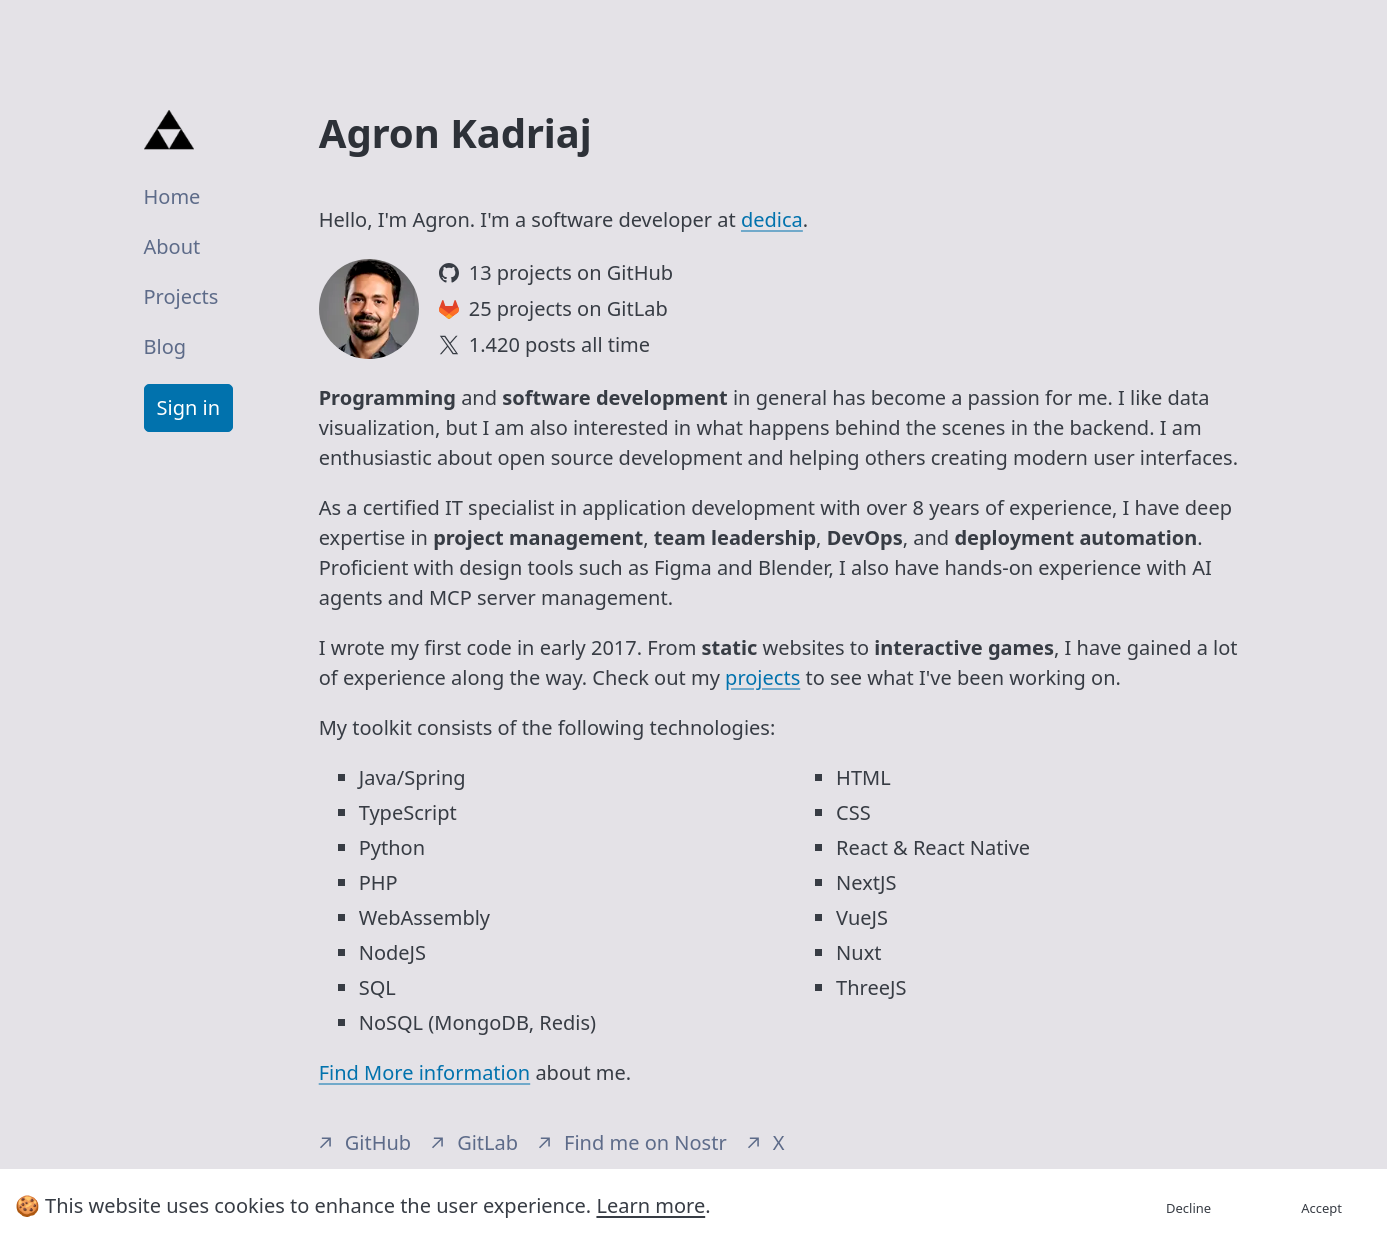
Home (172, 196)
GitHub (365, 1142)
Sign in (189, 407)
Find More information (425, 1072)
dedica (772, 219)
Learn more (650, 1205)
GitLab (474, 1142)
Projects (181, 296)
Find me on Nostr (632, 1142)
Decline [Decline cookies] (1188, 1208)
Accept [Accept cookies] (1321, 1208)
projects (762, 677)
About (172, 246)
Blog (165, 346)
